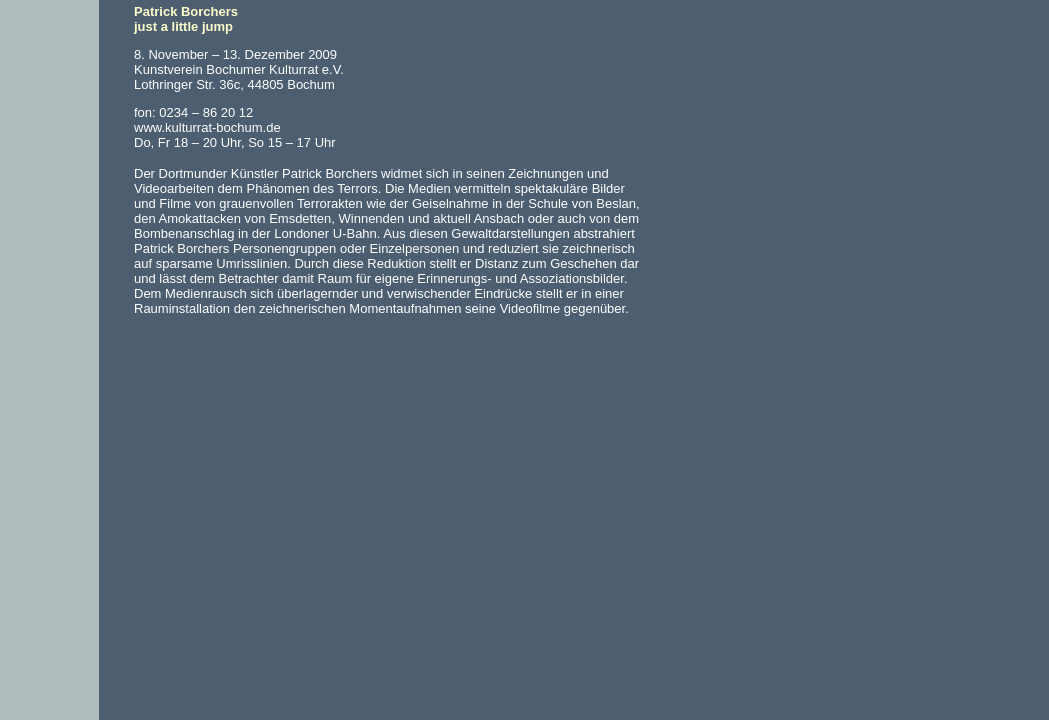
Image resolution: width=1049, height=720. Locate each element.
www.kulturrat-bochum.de (207, 127)
